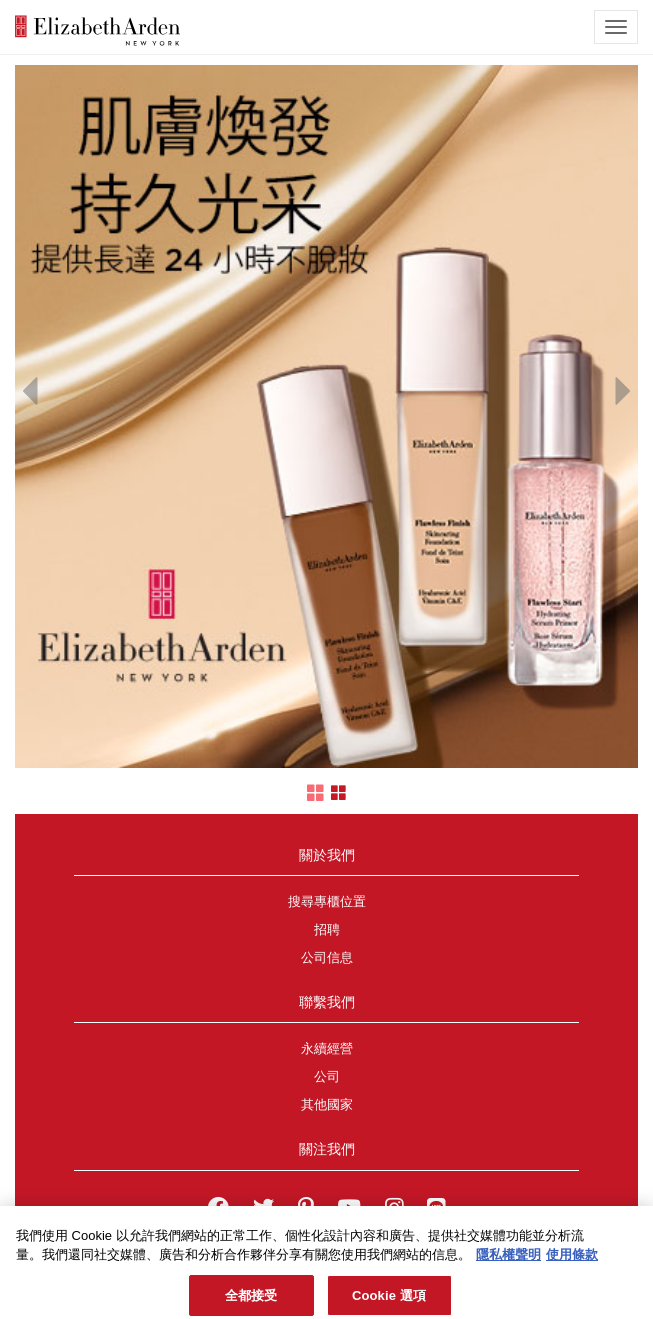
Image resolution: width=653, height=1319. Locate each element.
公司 (327, 1077)
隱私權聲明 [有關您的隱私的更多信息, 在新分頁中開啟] (508, 1260)
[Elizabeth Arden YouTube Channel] (349, 1210)
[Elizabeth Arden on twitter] (263, 1210)
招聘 (327, 930)
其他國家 (327, 1105)
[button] (30, 386)
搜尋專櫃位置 (327, 902)
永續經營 (327, 1049)
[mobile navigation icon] (616, 27)
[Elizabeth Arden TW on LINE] (436, 1210)
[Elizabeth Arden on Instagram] (394, 1210)
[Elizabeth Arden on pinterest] (306, 1210)
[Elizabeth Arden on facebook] (218, 1210)
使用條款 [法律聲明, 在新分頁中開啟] (572, 1260)
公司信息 (327, 958)
